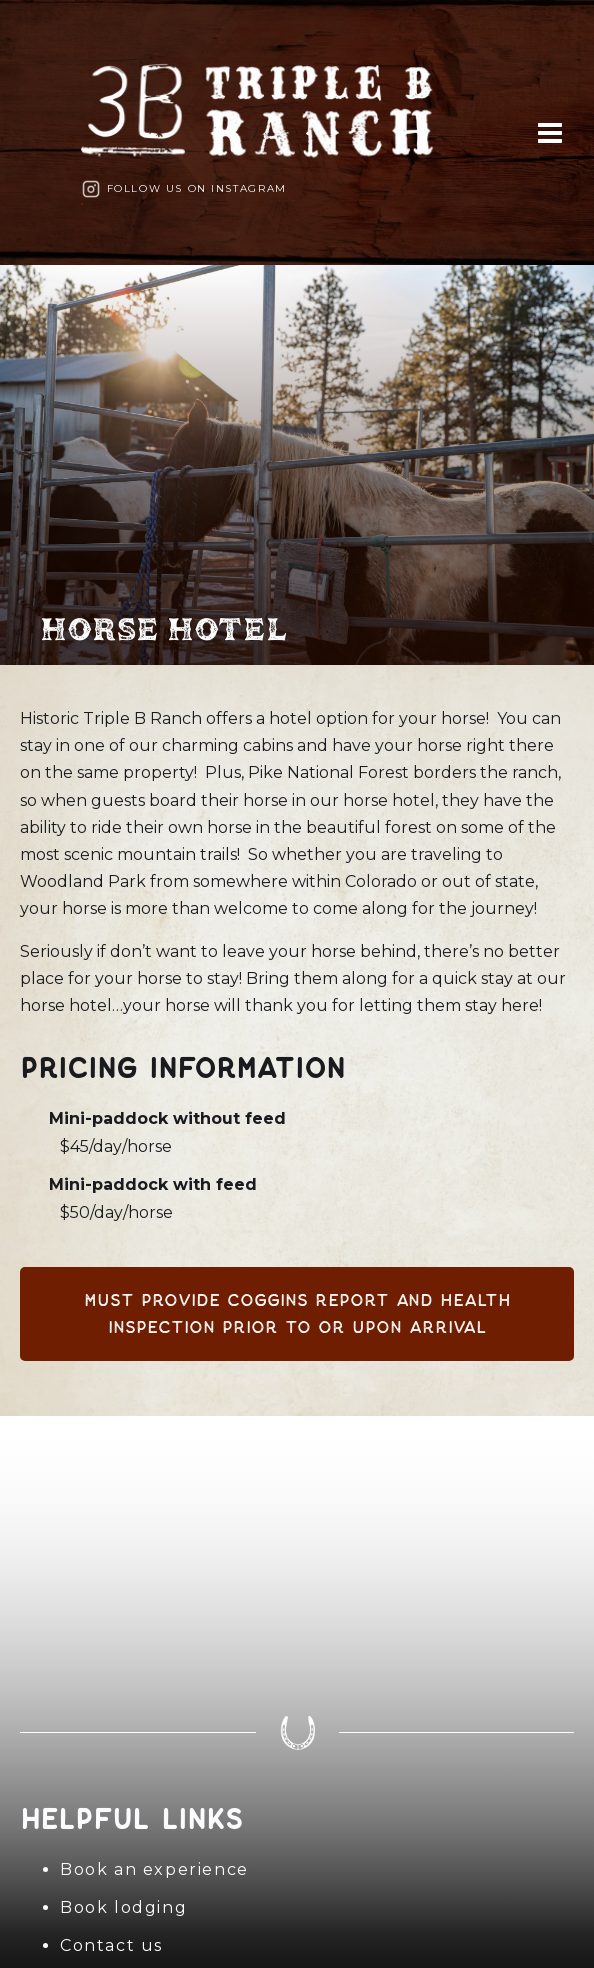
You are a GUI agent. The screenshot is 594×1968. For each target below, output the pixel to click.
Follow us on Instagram (197, 188)
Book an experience (154, 1869)
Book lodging (123, 1907)
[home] (268, 117)
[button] (549, 132)
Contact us (111, 1945)
